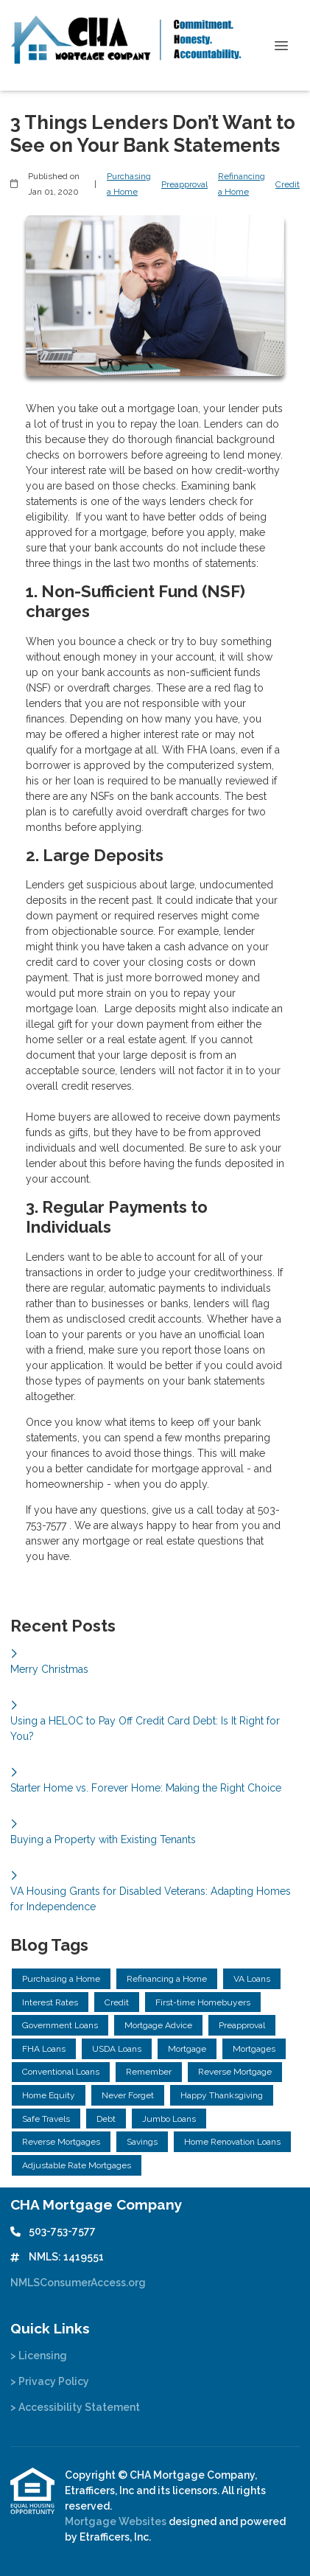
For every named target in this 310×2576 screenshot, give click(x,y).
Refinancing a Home (241, 184)
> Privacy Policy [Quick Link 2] (49, 2381)
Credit (287, 184)
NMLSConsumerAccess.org (78, 2282)
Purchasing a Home (129, 184)
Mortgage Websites (117, 2521)
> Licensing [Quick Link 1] (38, 2355)
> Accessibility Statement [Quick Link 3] (75, 2407)
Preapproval (184, 184)
